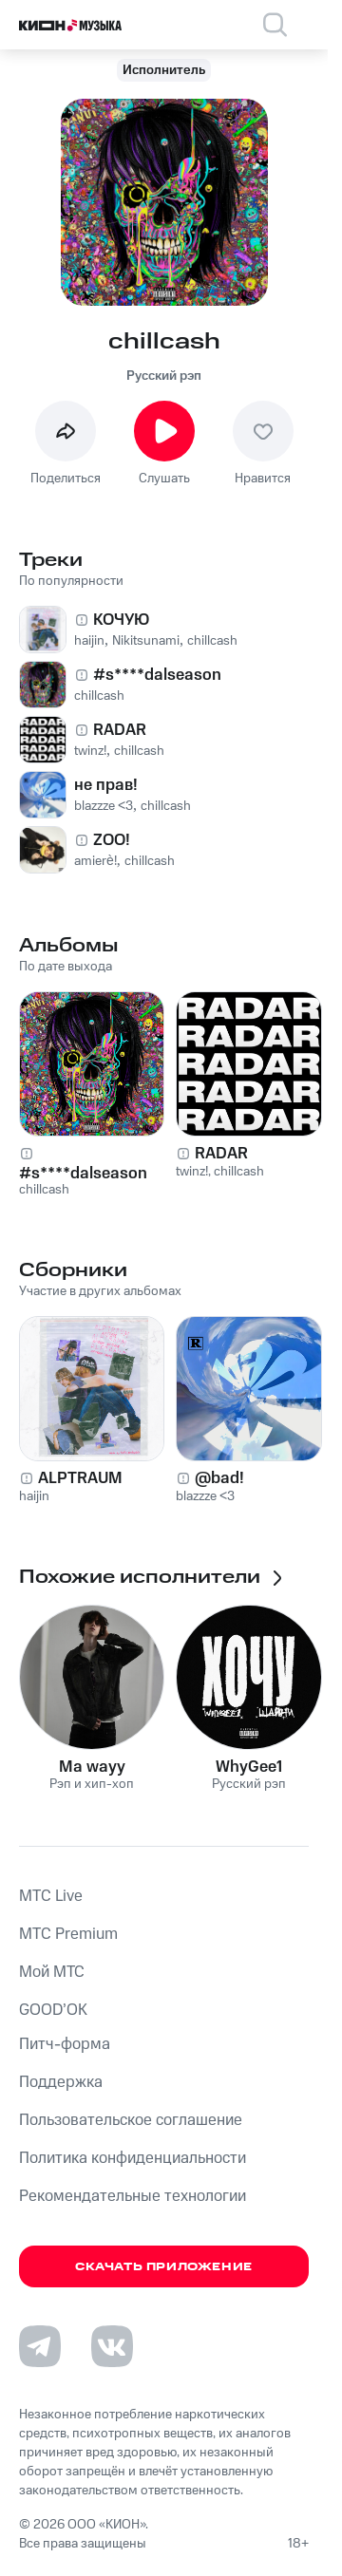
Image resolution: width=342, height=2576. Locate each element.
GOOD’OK (53, 2010)
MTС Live (51, 1896)
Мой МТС (52, 1972)
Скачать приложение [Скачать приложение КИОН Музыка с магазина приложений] (164, 2267)
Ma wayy (92, 1767)
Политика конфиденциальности (132, 2158)
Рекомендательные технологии (132, 2196)
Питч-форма (64, 2044)
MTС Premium (68, 1934)
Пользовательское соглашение (130, 2120)
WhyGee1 (249, 1767)
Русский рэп (163, 376)
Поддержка (61, 2082)
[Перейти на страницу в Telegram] (40, 2346)
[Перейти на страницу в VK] (112, 2346)
